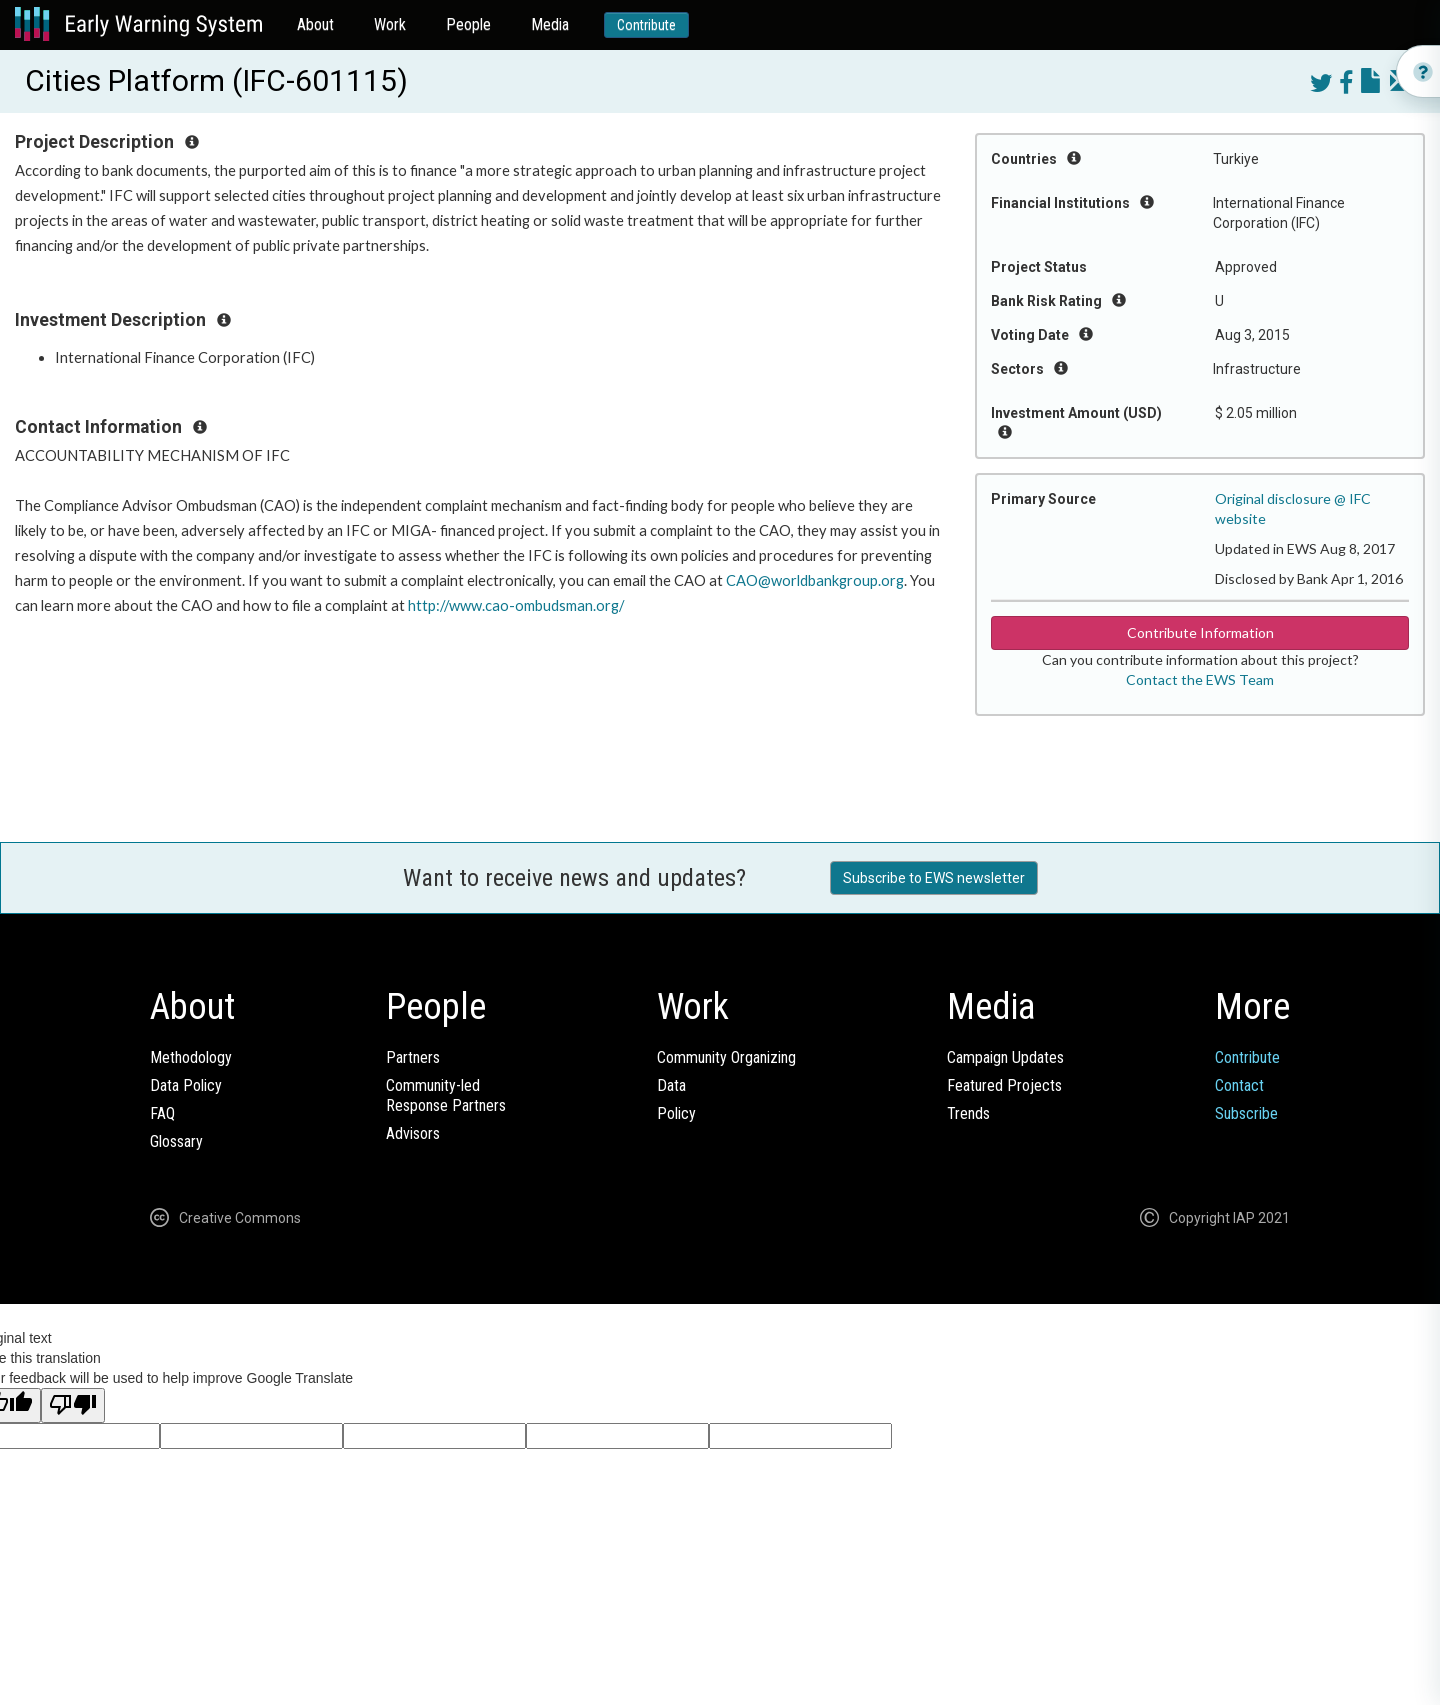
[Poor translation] (73, 1405)
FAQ (162, 1113)
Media (550, 24)
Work (390, 24)
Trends (968, 1113)
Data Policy (186, 1085)
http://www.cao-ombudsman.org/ (516, 605)
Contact (1239, 1085)
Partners (413, 1057)
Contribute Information (1200, 632)
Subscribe (1246, 1113)
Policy (676, 1113)
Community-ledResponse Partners (446, 1095)
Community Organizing (726, 1057)
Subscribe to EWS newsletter (934, 878)
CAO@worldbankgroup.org (815, 580)
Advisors (413, 1133)
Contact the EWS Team (1200, 679)
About (315, 24)
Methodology (191, 1057)
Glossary (176, 1141)
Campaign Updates (1005, 1057)
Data (671, 1085)
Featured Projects (1004, 1085)
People (468, 24)
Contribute (646, 25)
